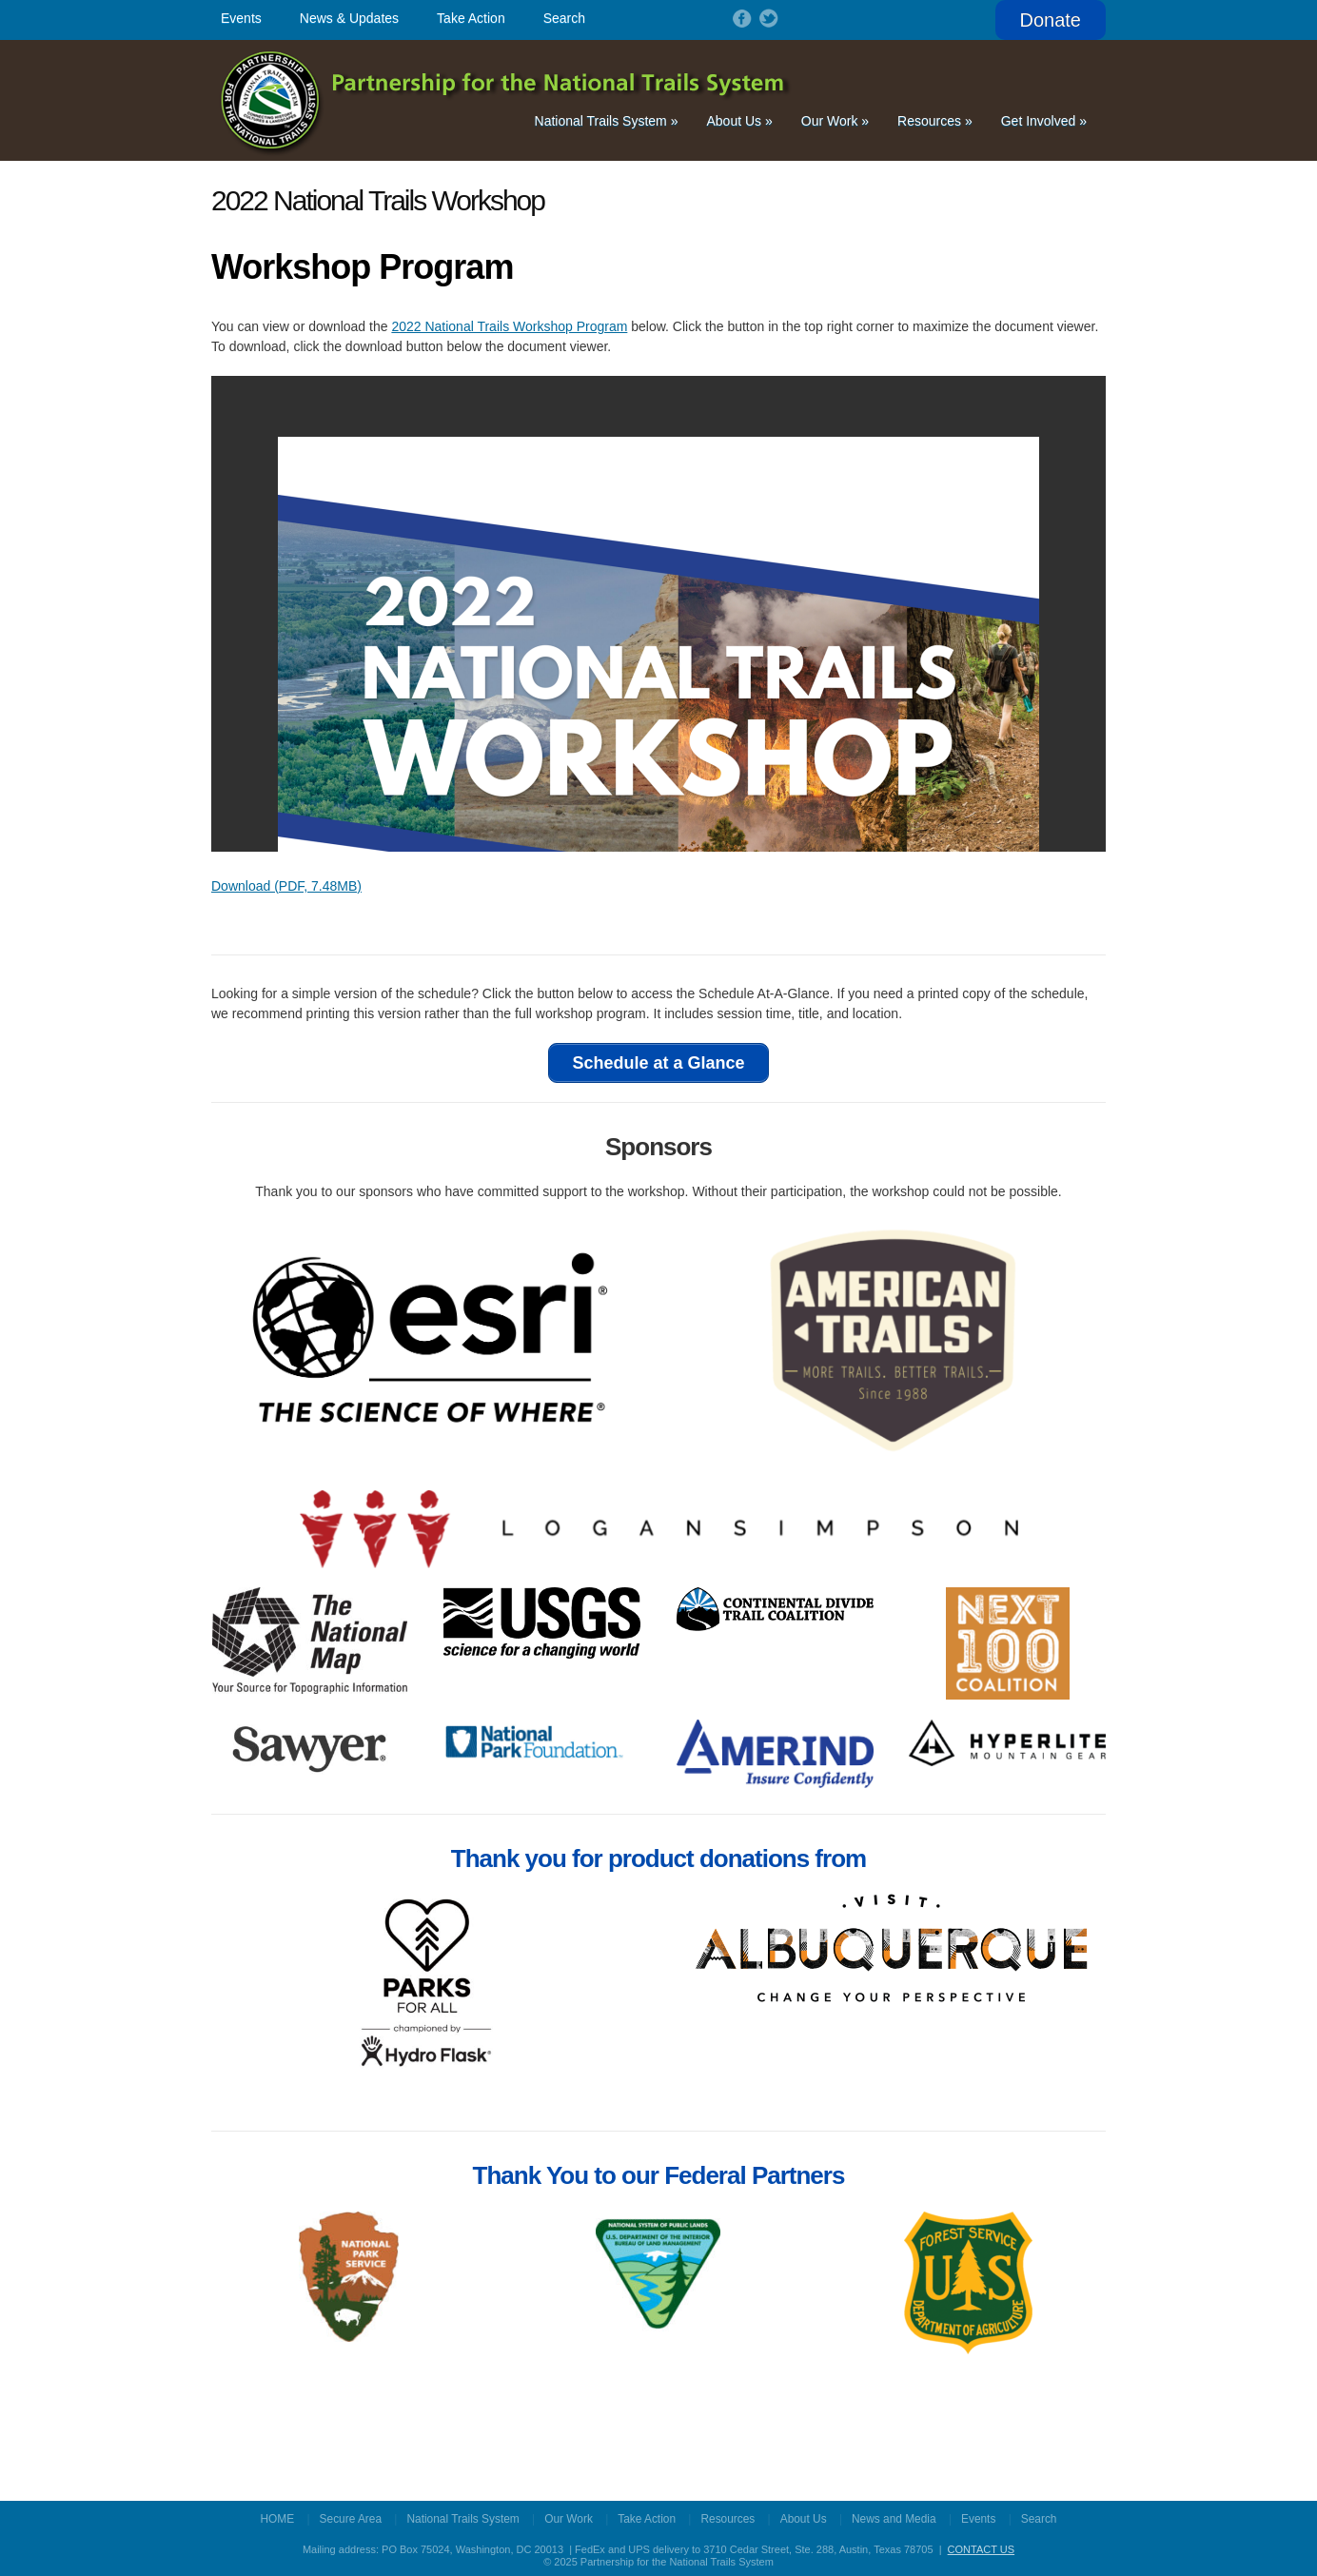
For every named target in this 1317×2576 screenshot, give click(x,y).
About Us (739, 120)
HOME (278, 2517)
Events (241, 18)
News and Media (894, 2517)
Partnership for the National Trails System (506, 99)
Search (564, 18)
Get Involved (1044, 120)
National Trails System (606, 120)
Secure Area (351, 2517)
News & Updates (349, 18)
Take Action (471, 18)
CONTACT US (981, 2547)
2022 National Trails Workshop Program (509, 325)
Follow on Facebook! (740, 18)
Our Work (835, 120)
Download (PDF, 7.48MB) (286, 885)
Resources (935, 120)
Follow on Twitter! (767, 18)
